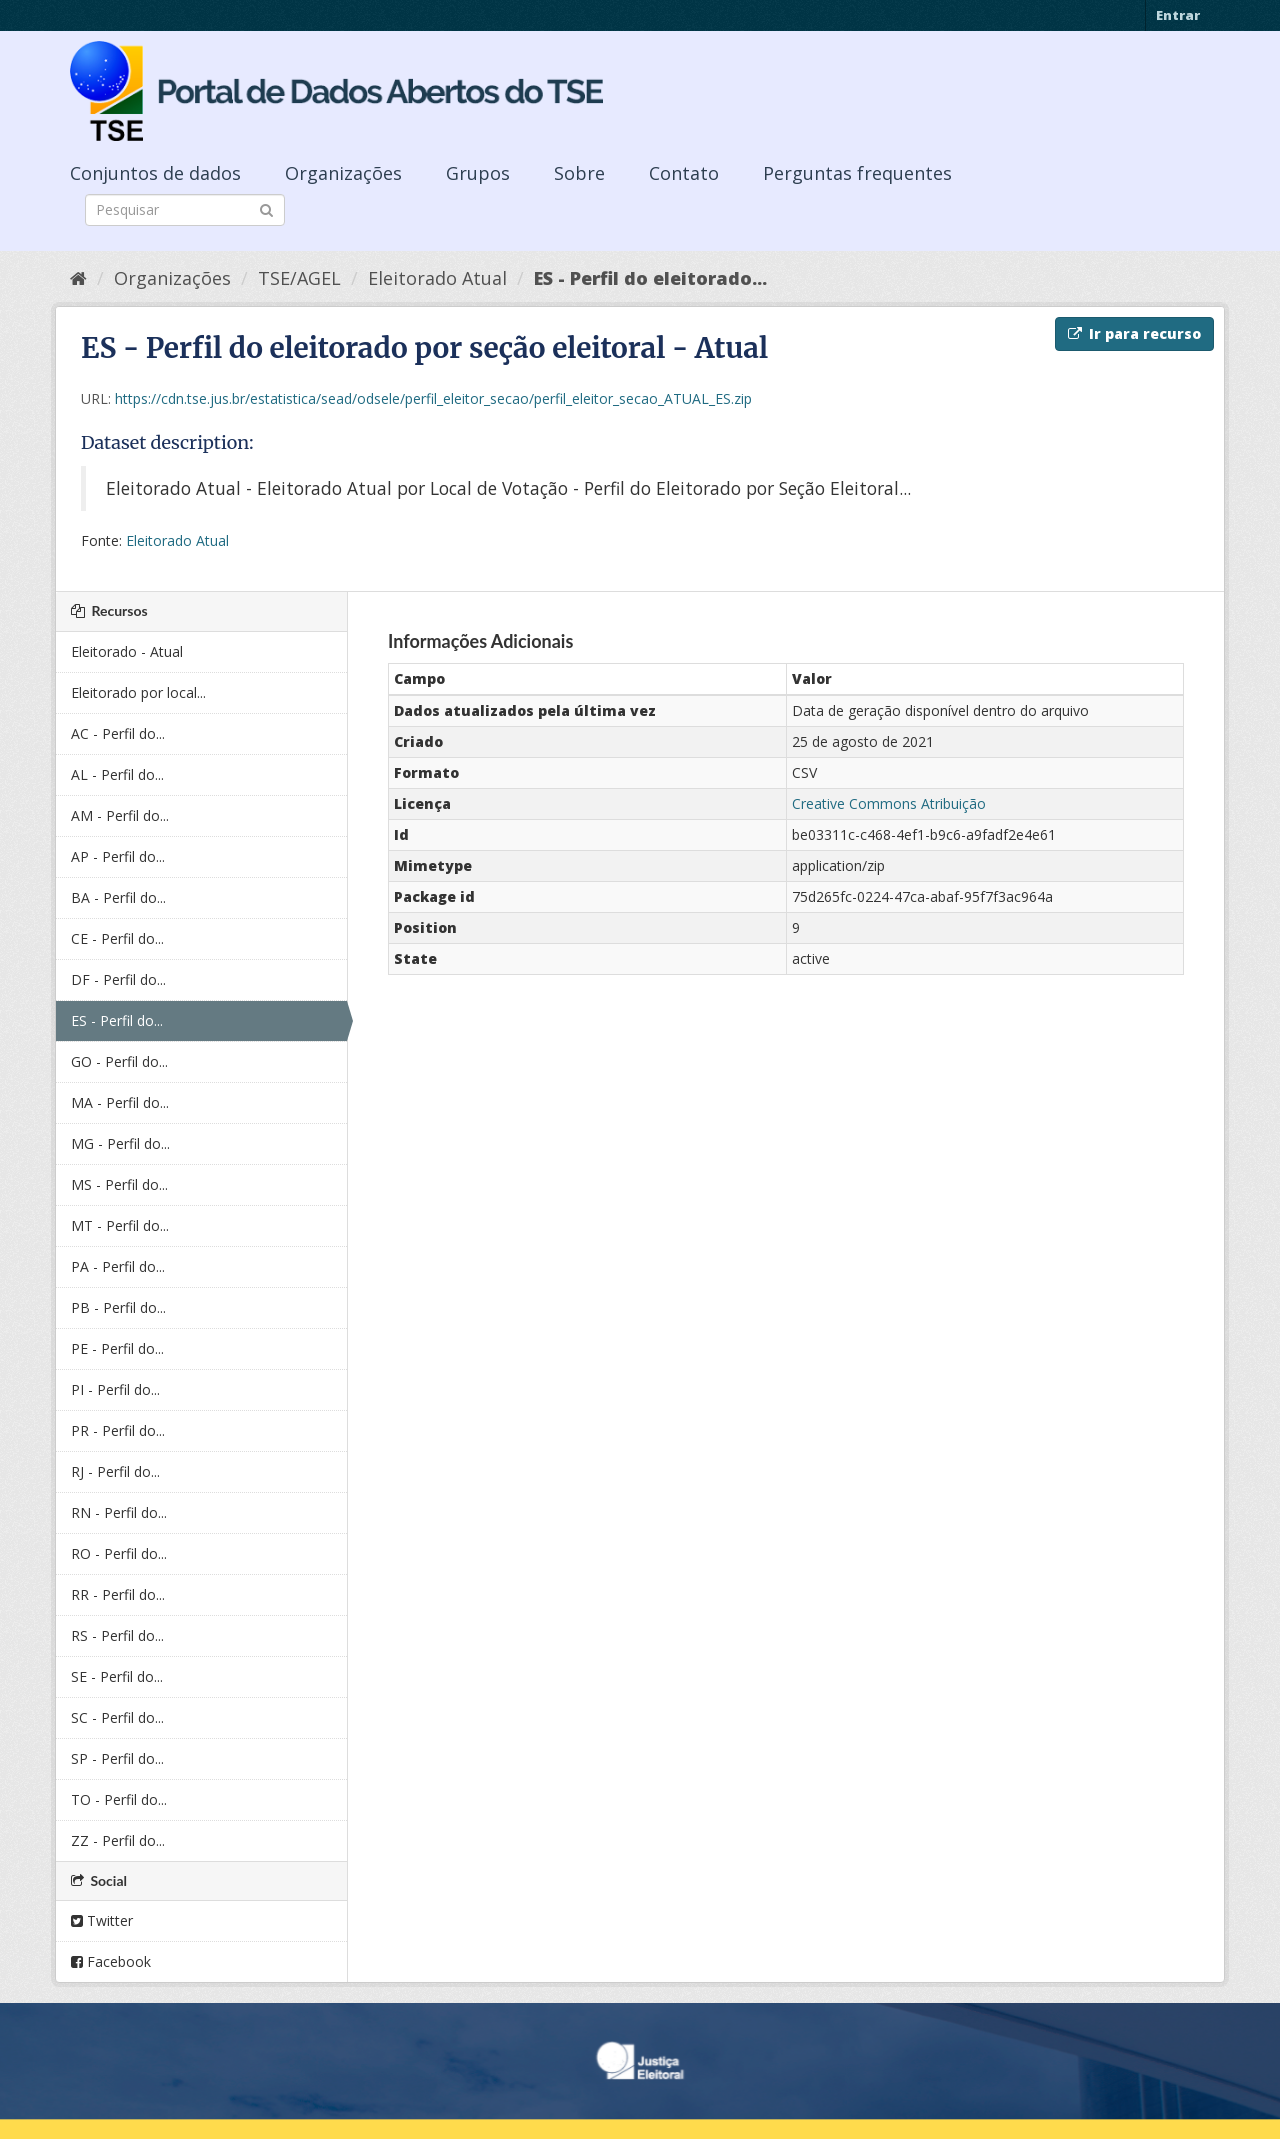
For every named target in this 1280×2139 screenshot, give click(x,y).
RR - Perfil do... (118, 1594)
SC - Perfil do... (117, 1717)
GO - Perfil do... (119, 1061)
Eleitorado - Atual (127, 651)
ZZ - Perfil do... (118, 1840)
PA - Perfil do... (118, 1266)
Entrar (1178, 15)
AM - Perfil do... (120, 815)
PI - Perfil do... (115, 1389)
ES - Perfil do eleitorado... (650, 278)
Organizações (343, 173)
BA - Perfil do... (118, 897)
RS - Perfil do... (117, 1635)
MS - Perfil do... (119, 1184)
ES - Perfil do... (117, 1020)
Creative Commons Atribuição (889, 803)
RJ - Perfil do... (115, 1471)
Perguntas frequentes (857, 173)
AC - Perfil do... (118, 733)
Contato (684, 173)
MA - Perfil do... (120, 1102)
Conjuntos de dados (155, 173)
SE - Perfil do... (117, 1676)
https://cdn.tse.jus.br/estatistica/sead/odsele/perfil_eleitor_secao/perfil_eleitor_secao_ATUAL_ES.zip (433, 398)
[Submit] (266, 208)
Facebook (111, 1961)
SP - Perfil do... (117, 1758)
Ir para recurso (1134, 333)
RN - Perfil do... (119, 1512)
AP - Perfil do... (118, 856)
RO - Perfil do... (119, 1553)
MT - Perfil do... (120, 1225)
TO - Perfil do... (119, 1799)
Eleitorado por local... (138, 692)
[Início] (78, 278)
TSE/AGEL (299, 278)
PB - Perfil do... (118, 1307)
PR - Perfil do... (118, 1430)
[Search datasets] (185, 210)
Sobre (579, 173)
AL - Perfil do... (117, 774)
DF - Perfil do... (118, 979)
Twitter (102, 1920)
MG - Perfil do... (120, 1143)
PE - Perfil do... (117, 1348)
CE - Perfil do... (117, 938)
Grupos (478, 173)
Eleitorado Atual (437, 278)
